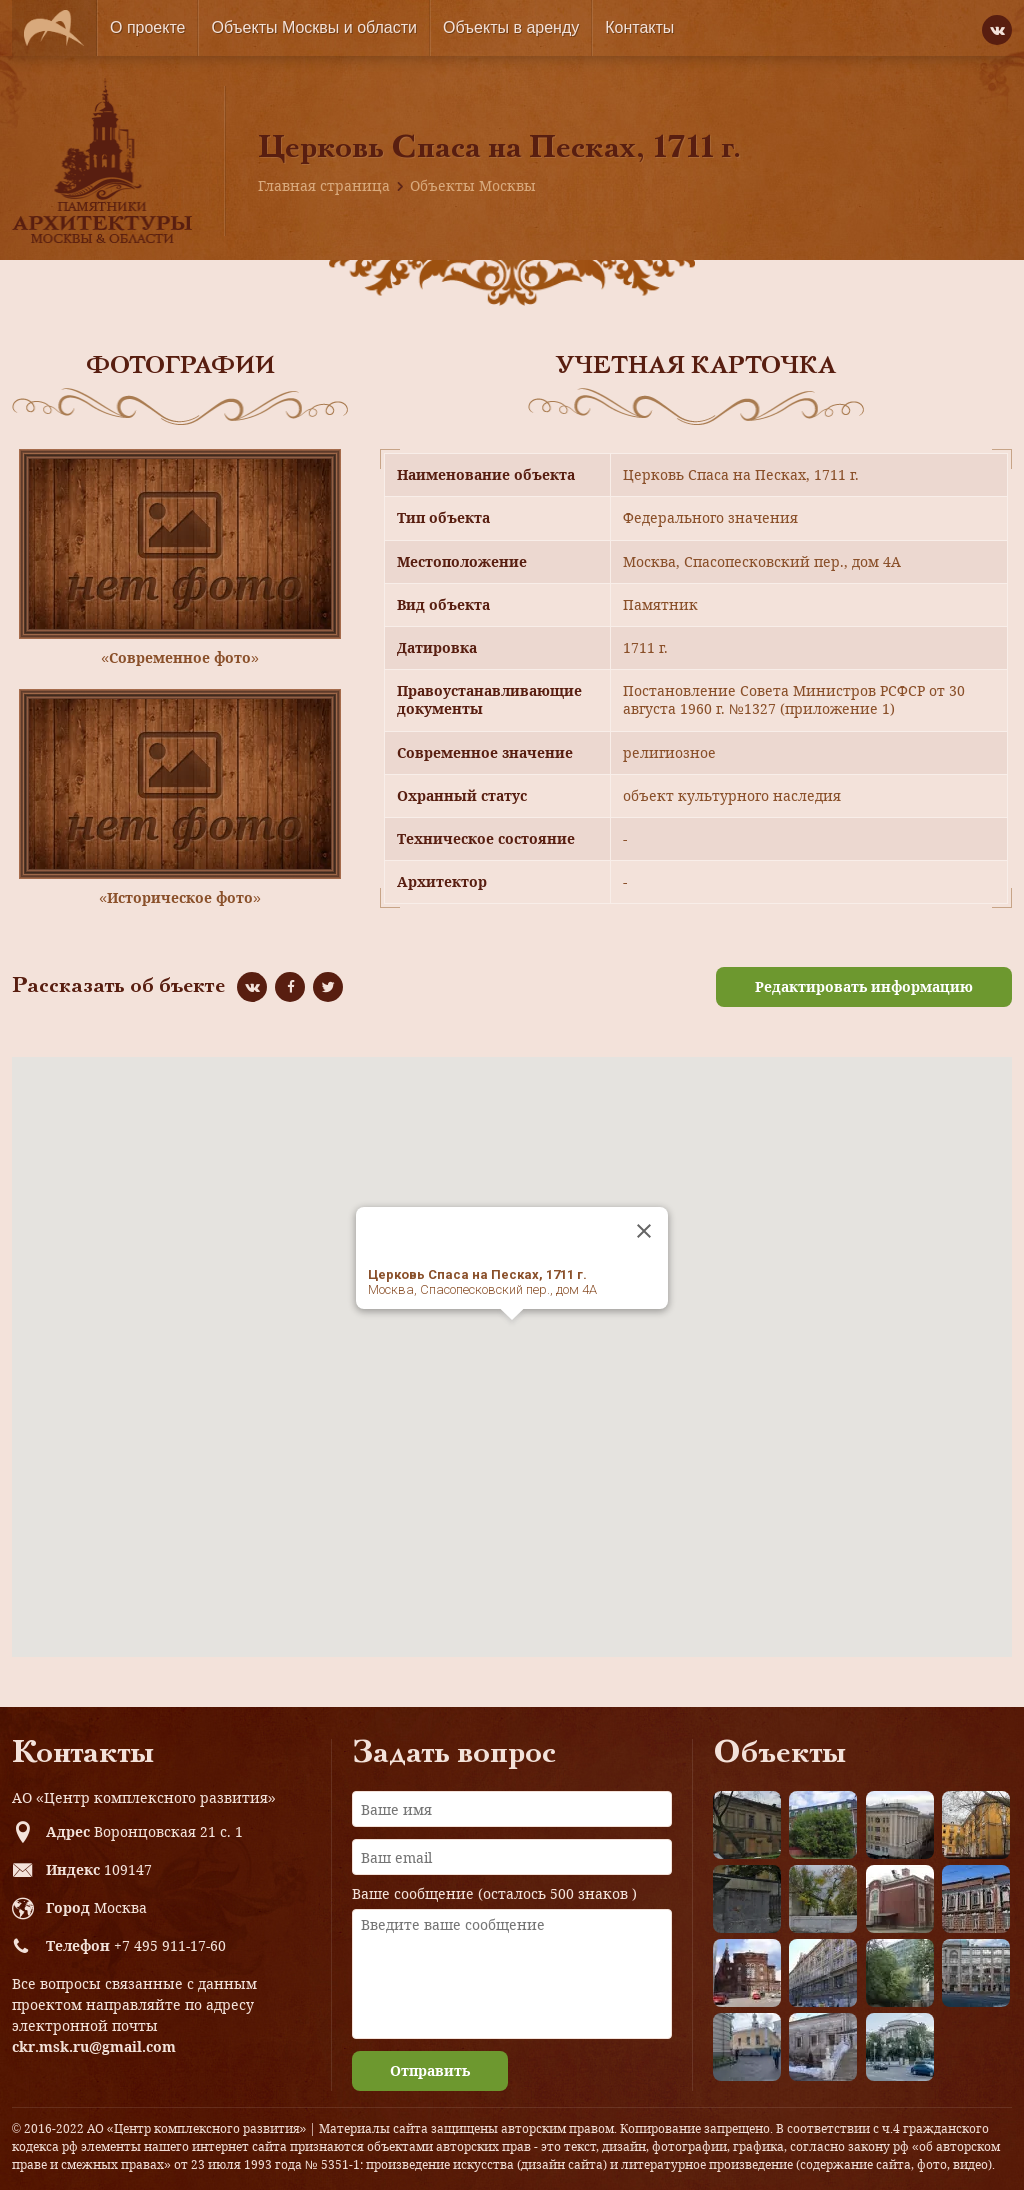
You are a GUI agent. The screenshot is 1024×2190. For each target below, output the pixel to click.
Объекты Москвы (473, 185)
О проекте (147, 27)
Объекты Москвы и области (314, 27)
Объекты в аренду (511, 27)
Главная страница (324, 185)
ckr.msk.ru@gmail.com (94, 2046)
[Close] (644, 1231)
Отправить (430, 2070)
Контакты (639, 27)
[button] (512, 1338)
